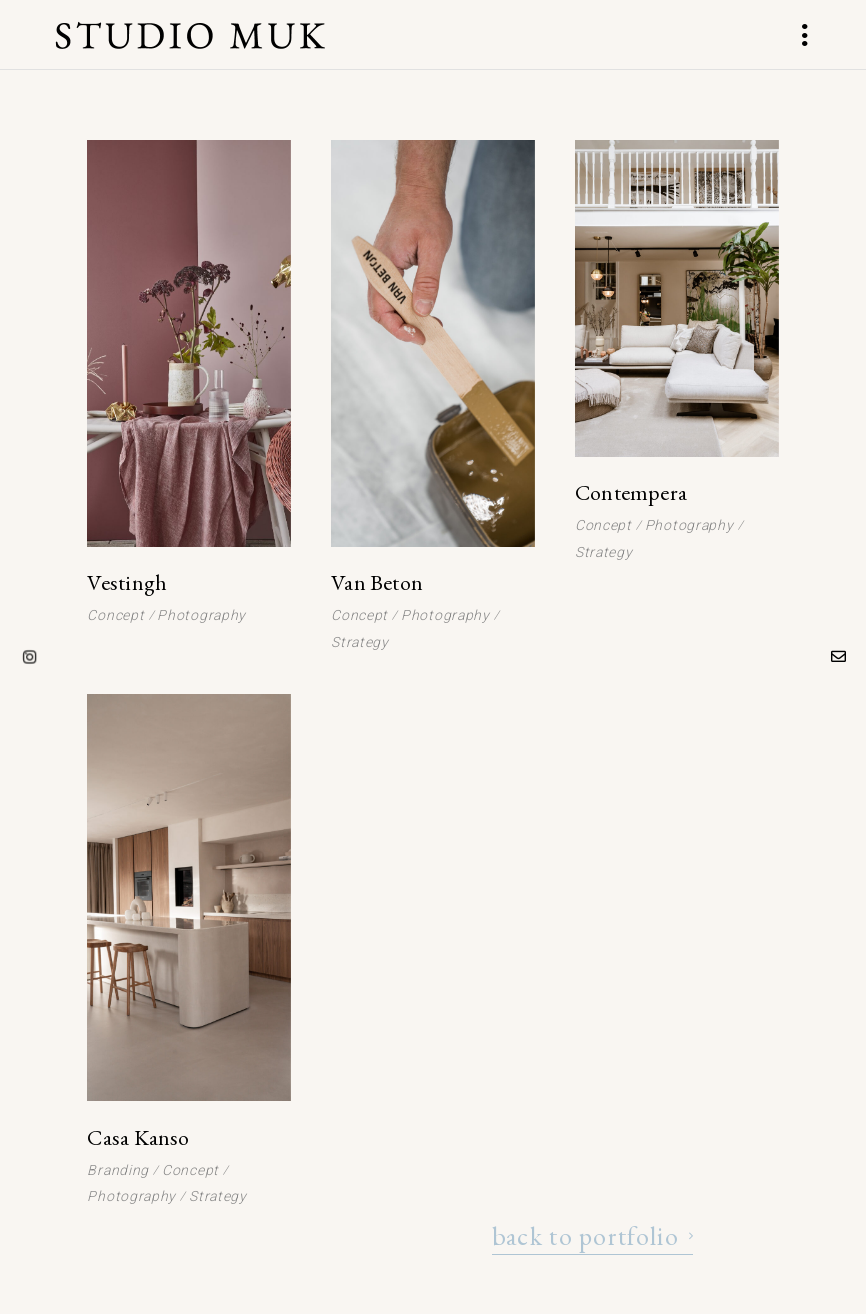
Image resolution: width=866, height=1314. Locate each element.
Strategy (360, 642)
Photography (201, 615)
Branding (118, 1170)
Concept (115, 615)
